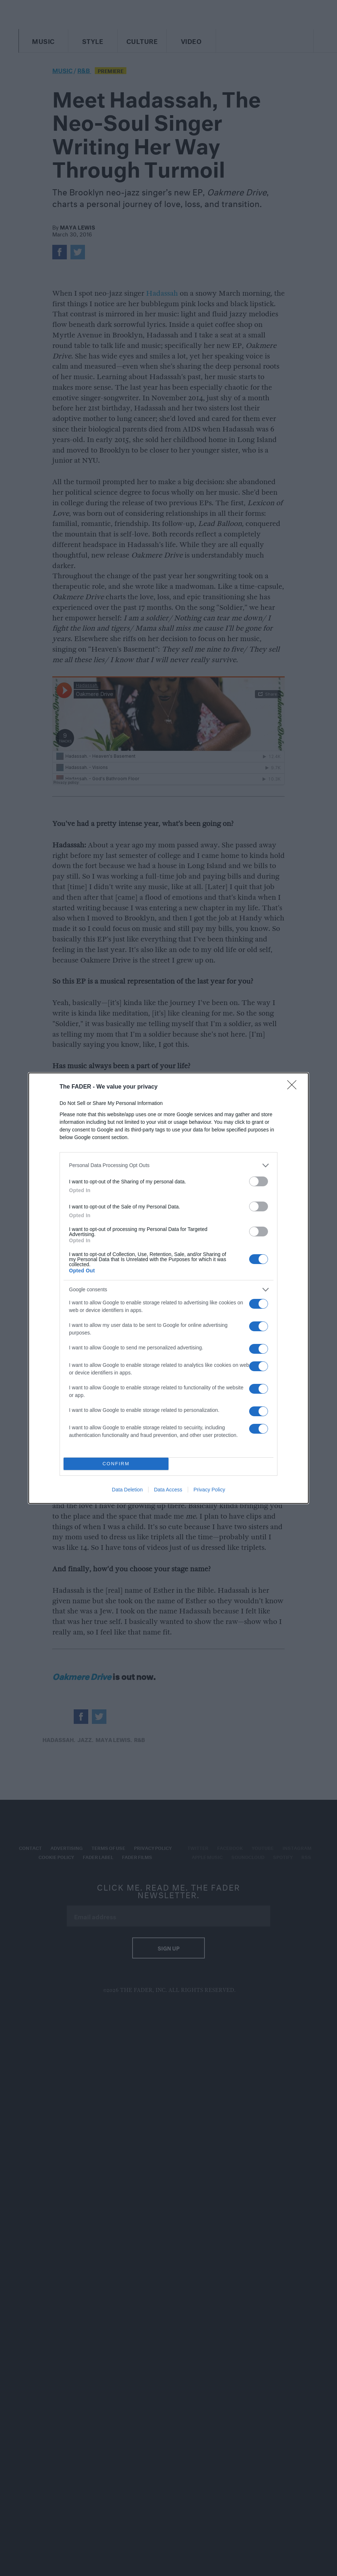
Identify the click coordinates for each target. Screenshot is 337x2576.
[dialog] (168, 1288)
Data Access (168, 1489)
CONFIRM (116, 1463)
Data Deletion (127, 1489)
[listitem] (168, 1165)
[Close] (294, 1087)
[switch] (258, 1181)
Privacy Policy (209, 1489)
